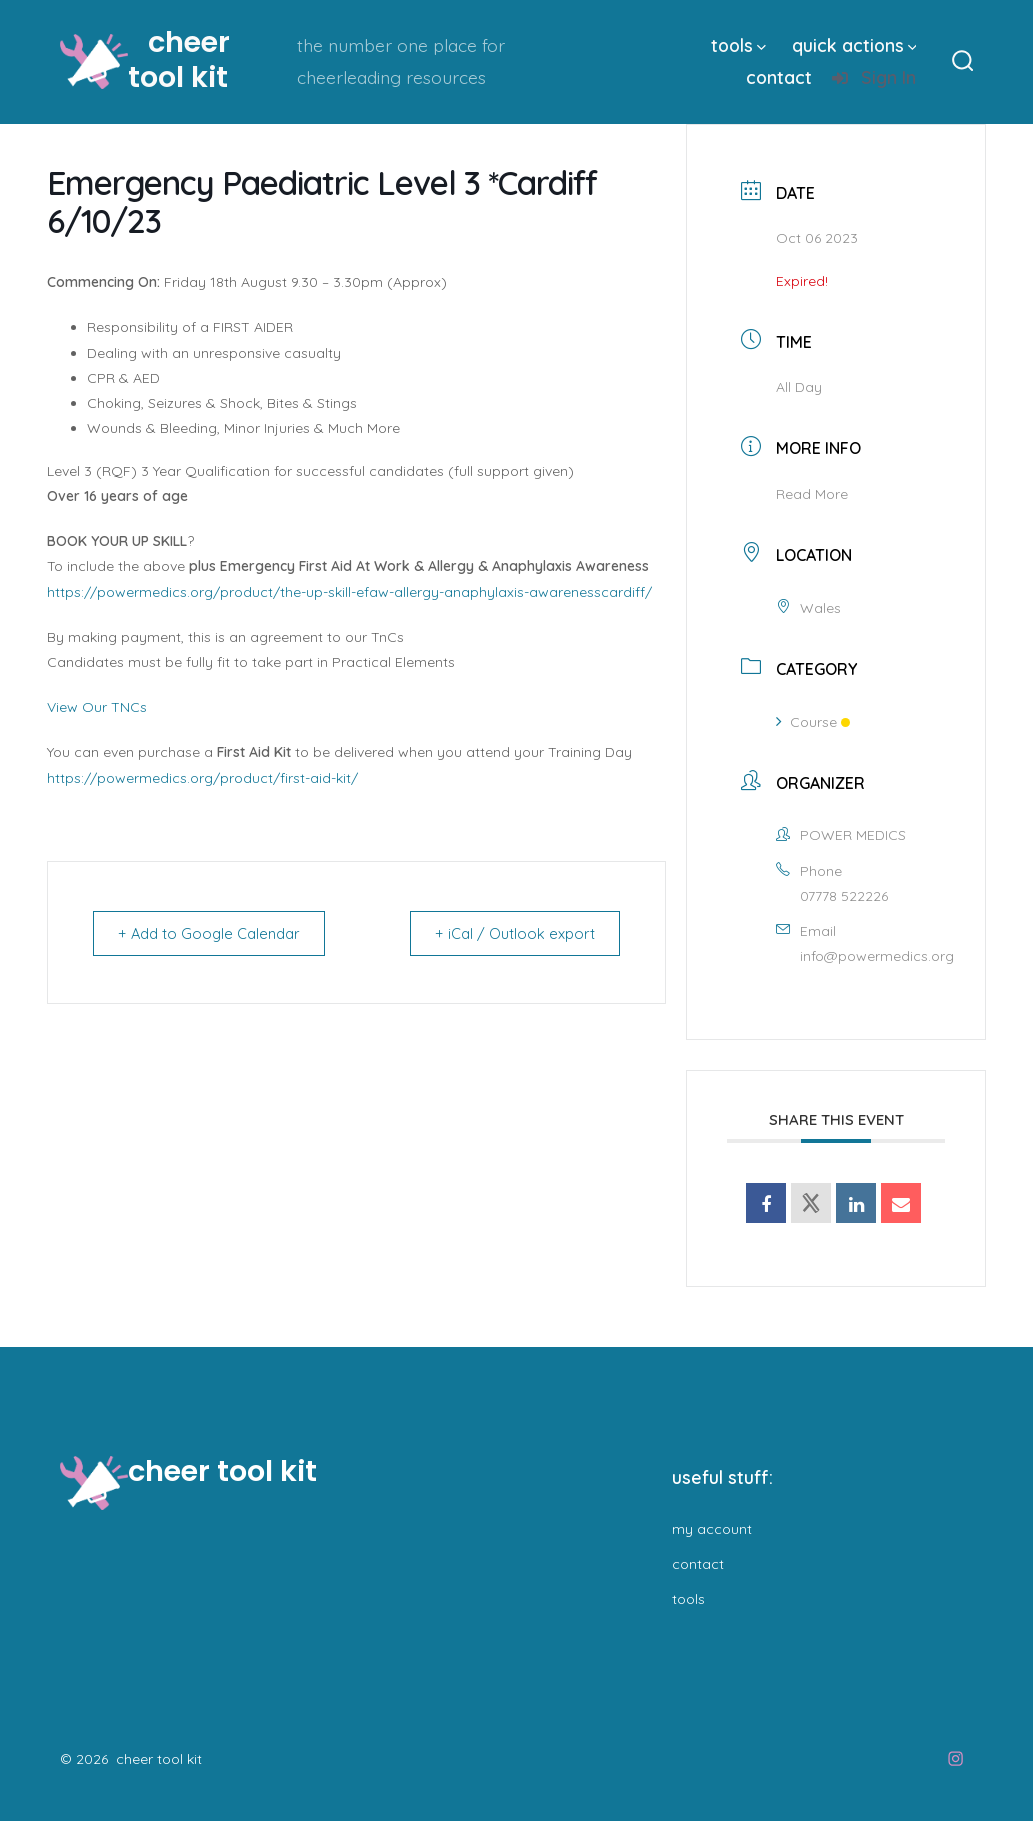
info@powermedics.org (877, 956)
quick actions (854, 45)
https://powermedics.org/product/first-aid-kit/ (202, 778)
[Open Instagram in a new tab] (955, 1758)
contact (779, 77)
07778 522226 (844, 896)
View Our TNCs (97, 707)
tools (738, 45)
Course (813, 722)
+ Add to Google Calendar (214, 933)
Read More (812, 494)
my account (712, 1529)
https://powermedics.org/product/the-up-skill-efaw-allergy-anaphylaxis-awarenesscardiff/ (349, 592)
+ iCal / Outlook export (511, 933)
